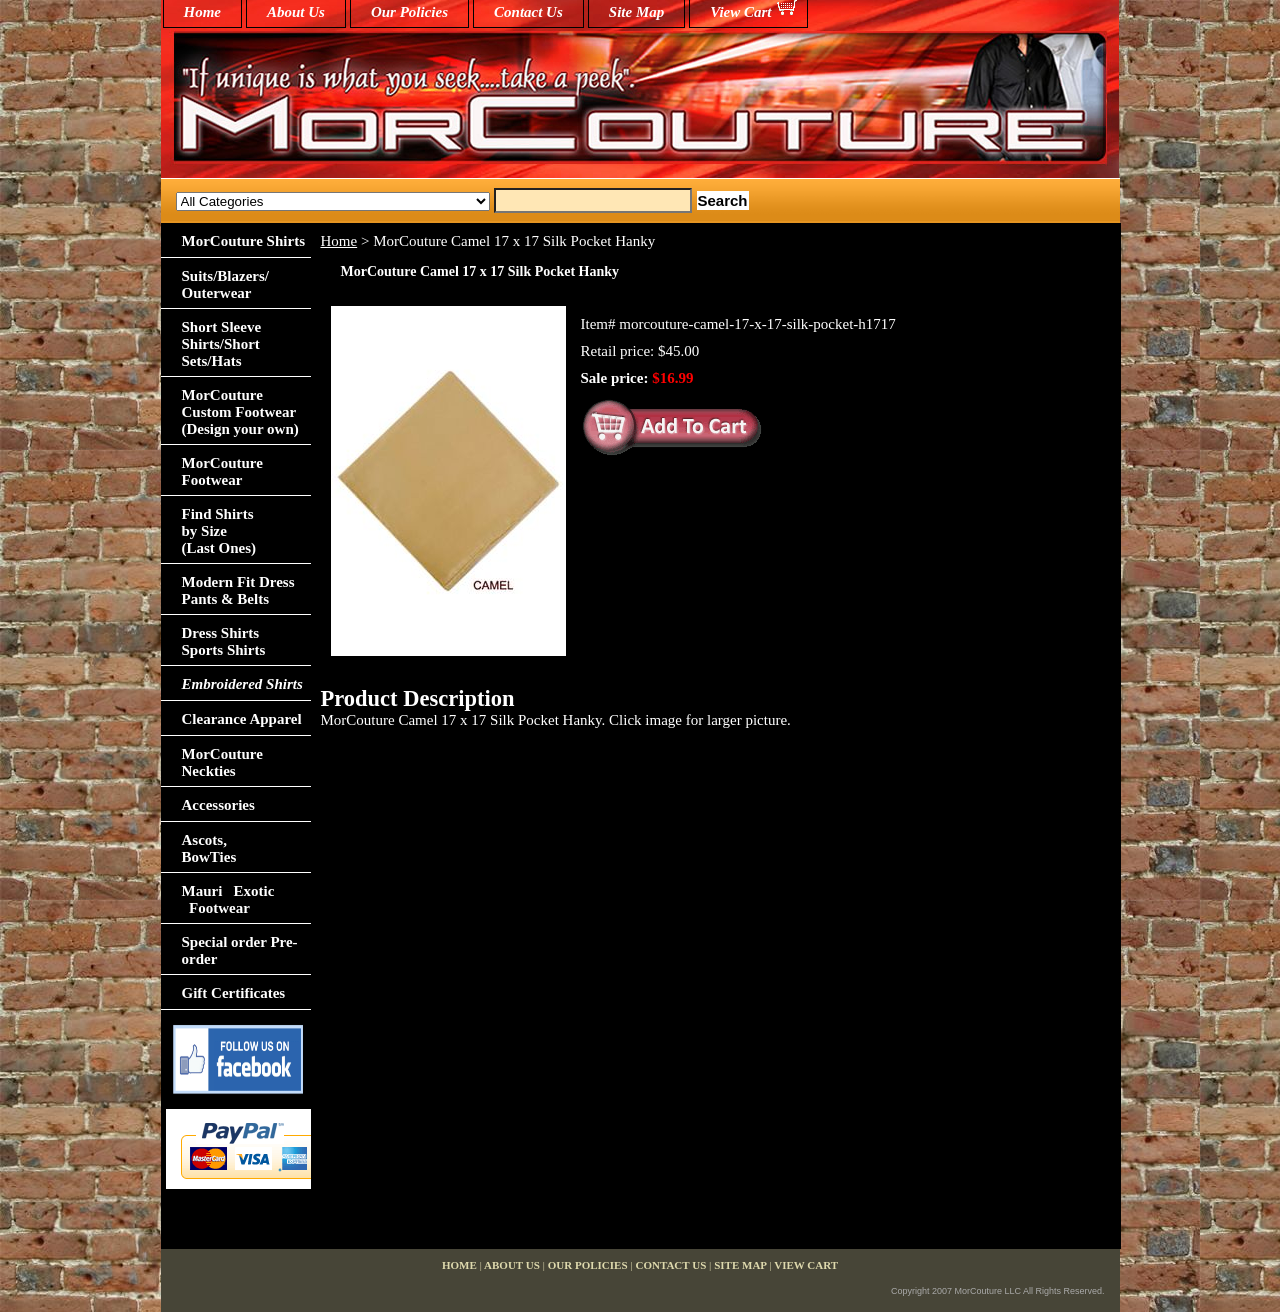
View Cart (740, 12)
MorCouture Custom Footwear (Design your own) (240, 412)
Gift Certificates (234, 993)
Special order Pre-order (240, 950)
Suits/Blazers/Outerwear (226, 284)
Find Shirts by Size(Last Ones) (219, 531)
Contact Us (528, 12)
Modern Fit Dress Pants (238, 590)
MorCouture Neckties (222, 762)
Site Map (636, 12)
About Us (296, 12)
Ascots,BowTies (209, 848)
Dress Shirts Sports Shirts (224, 641)
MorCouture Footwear (222, 471)
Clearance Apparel (242, 719)
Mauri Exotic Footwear (228, 899)
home (203, 12)
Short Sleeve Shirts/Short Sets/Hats (222, 344)
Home (339, 241)
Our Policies (409, 12)
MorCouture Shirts (243, 241)
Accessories (218, 805)
